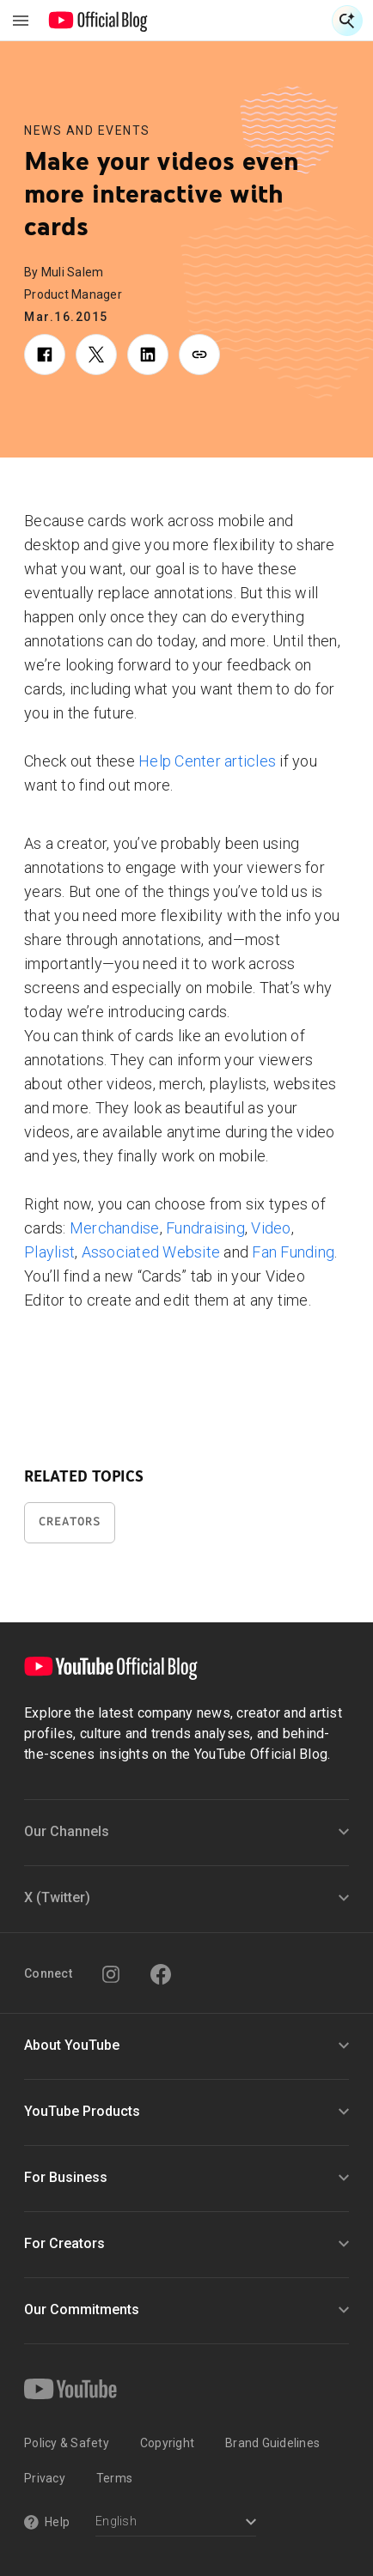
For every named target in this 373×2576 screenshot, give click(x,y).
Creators (70, 1521)
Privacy (44, 2478)
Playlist (49, 1252)
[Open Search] (347, 20)
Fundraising (205, 1228)
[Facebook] (160, 1974)
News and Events (87, 130)
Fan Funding (293, 1252)
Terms (114, 2478)
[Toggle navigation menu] (20, 20)
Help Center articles (207, 761)
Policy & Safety (66, 2443)
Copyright (167, 2443)
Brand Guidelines (272, 2443)
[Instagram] (111, 1974)
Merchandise (115, 1228)
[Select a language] (175, 2523)
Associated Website (151, 1252)
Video (270, 1228)
